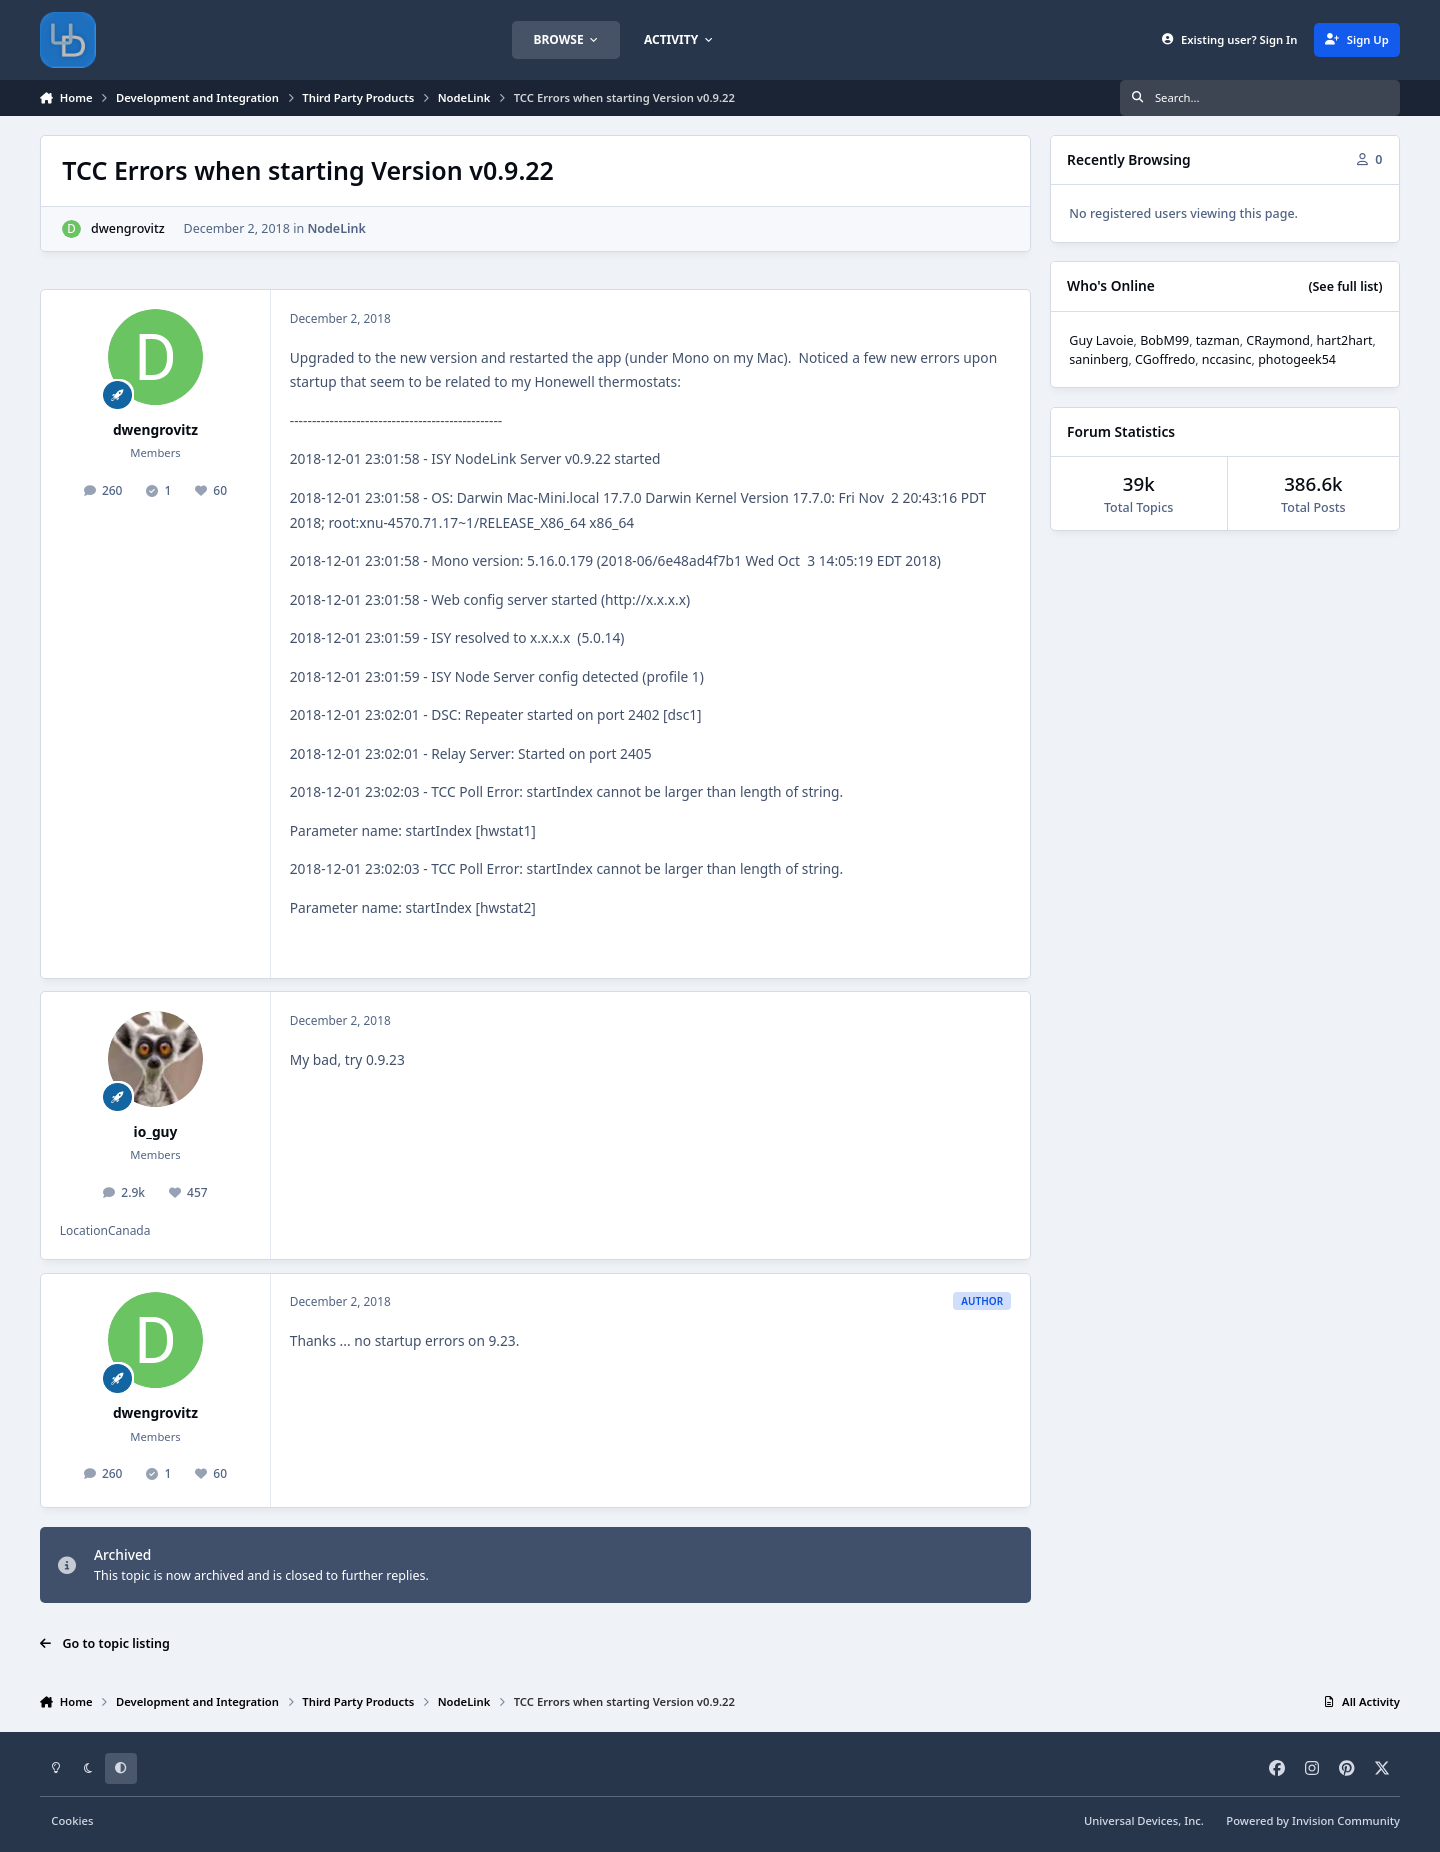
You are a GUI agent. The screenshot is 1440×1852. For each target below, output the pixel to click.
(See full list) (1345, 286)
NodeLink (336, 228)
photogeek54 (1297, 359)
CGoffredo (1165, 359)
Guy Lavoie (1101, 340)
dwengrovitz (128, 228)
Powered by (1313, 1820)
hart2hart (1345, 340)
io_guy (156, 1131)
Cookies (72, 1820)
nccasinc (1227, 359)
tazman (1218, 340)
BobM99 (1164, 340)
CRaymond (1278, 340)
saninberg (1098, 359)
